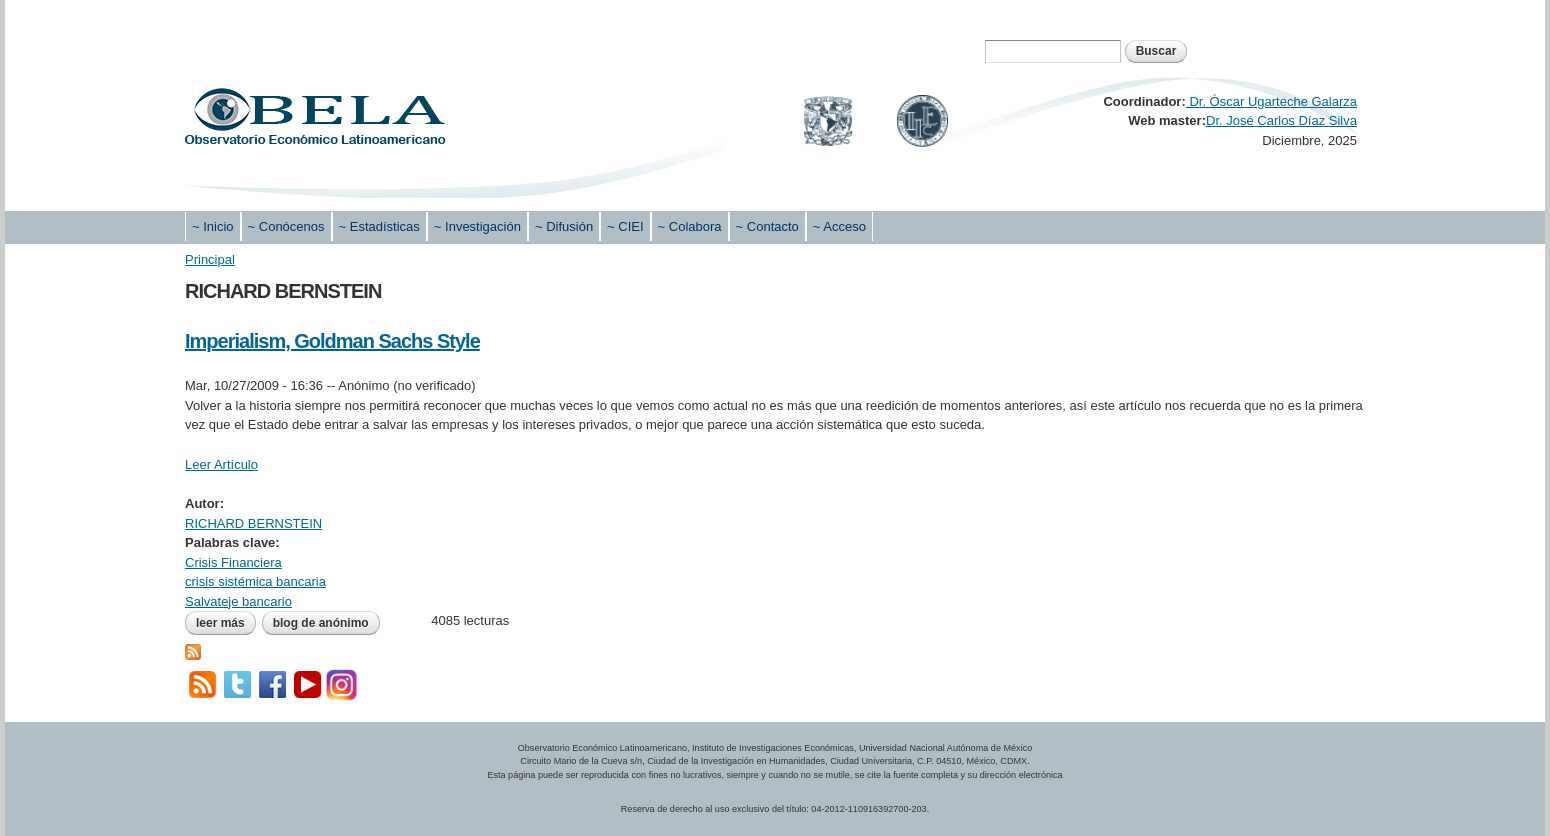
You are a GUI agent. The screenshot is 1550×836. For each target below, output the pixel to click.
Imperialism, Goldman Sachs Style (332, 341)
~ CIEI (625, 226)
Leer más (226, 623)
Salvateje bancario (238, 601)
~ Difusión (564, 226)
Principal (210, 259)
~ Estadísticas (379, 226)
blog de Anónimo (321, 623)
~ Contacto (767, 226)
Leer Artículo (221, 464)
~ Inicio (213, 226)
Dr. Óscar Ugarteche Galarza (1271, 101)
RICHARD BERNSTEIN (253, 523)
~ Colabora (690, 226)
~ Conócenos (286, 226)
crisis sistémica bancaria (255, 581)
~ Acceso (839, 226)
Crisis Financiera (233, 562)
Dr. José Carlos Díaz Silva (1281, 120)
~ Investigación (477, 226)
